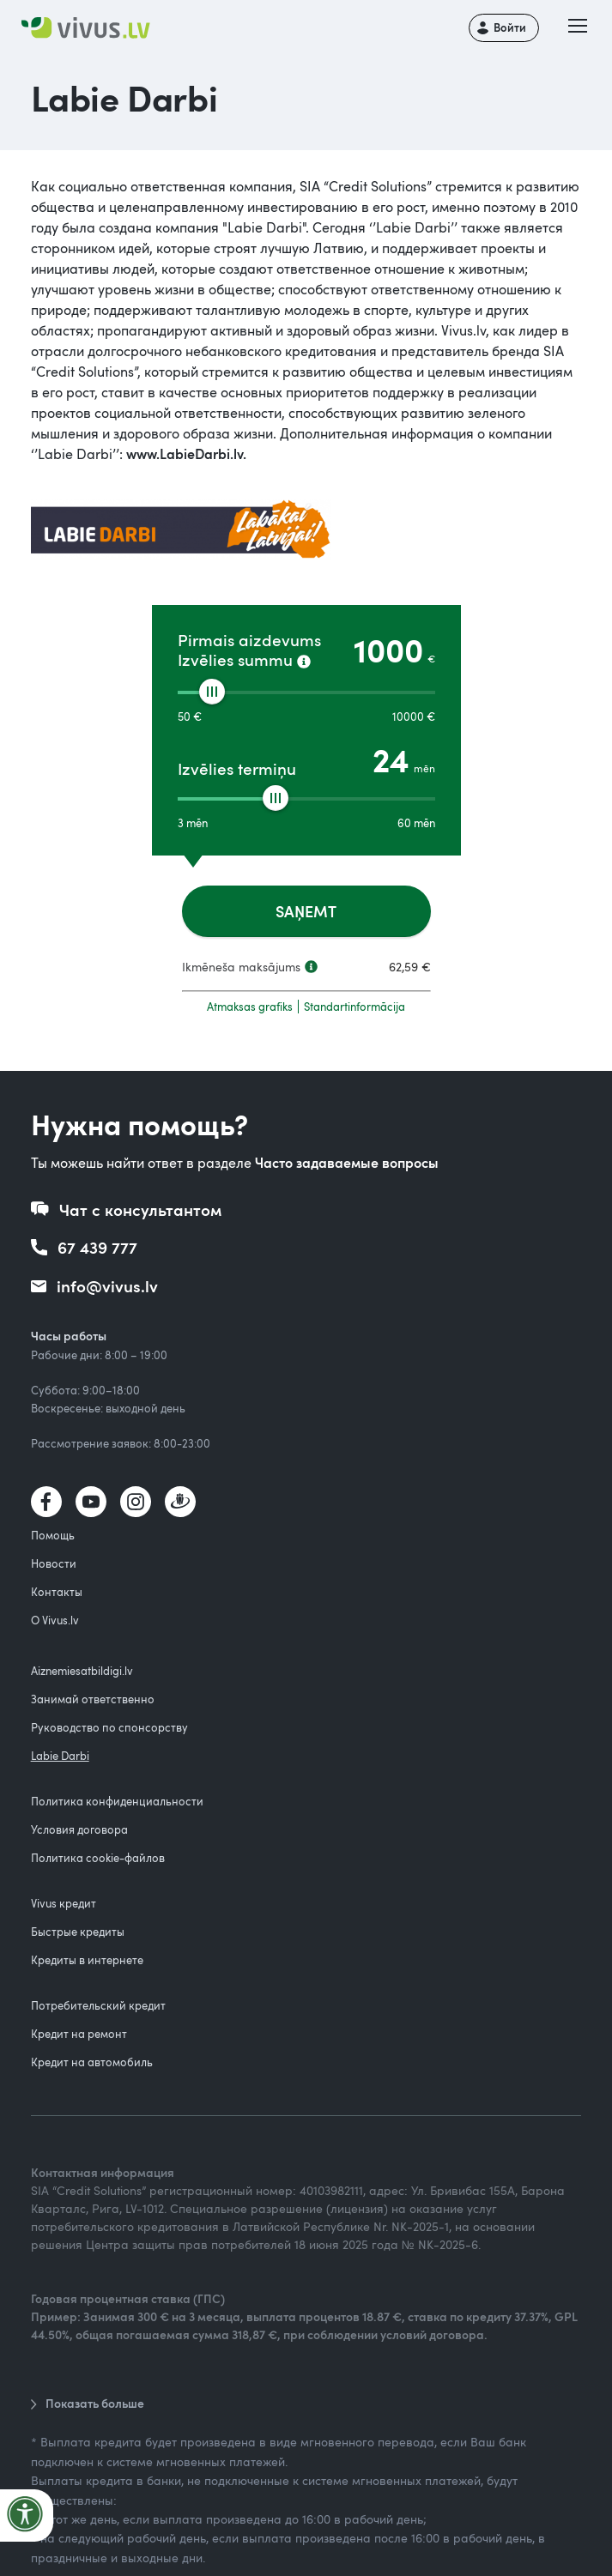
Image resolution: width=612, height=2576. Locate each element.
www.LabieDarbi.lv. (186, 453)
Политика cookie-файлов (98, 1857)
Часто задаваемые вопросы (347, 1162)
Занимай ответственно (93, 1699)
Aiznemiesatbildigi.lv (82, 1670)
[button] (578, 27)
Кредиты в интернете (87, 1960)
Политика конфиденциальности (117, 1801)
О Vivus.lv (55, 1620)
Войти (510, 27)
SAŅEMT (306, 911)
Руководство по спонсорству (109, 1727)
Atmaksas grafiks (250, 1006)
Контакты (56, 1591)
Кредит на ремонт (79, 2033)
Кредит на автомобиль (92, 2062)
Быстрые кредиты (77, 1931)
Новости (53, 1563)
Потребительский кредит (98, 2005)
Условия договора (79, 1829)
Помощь (53, 1535)
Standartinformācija (354, 1006)
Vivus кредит (63, 1903)
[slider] (212, 691)
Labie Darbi (60, 1755)
